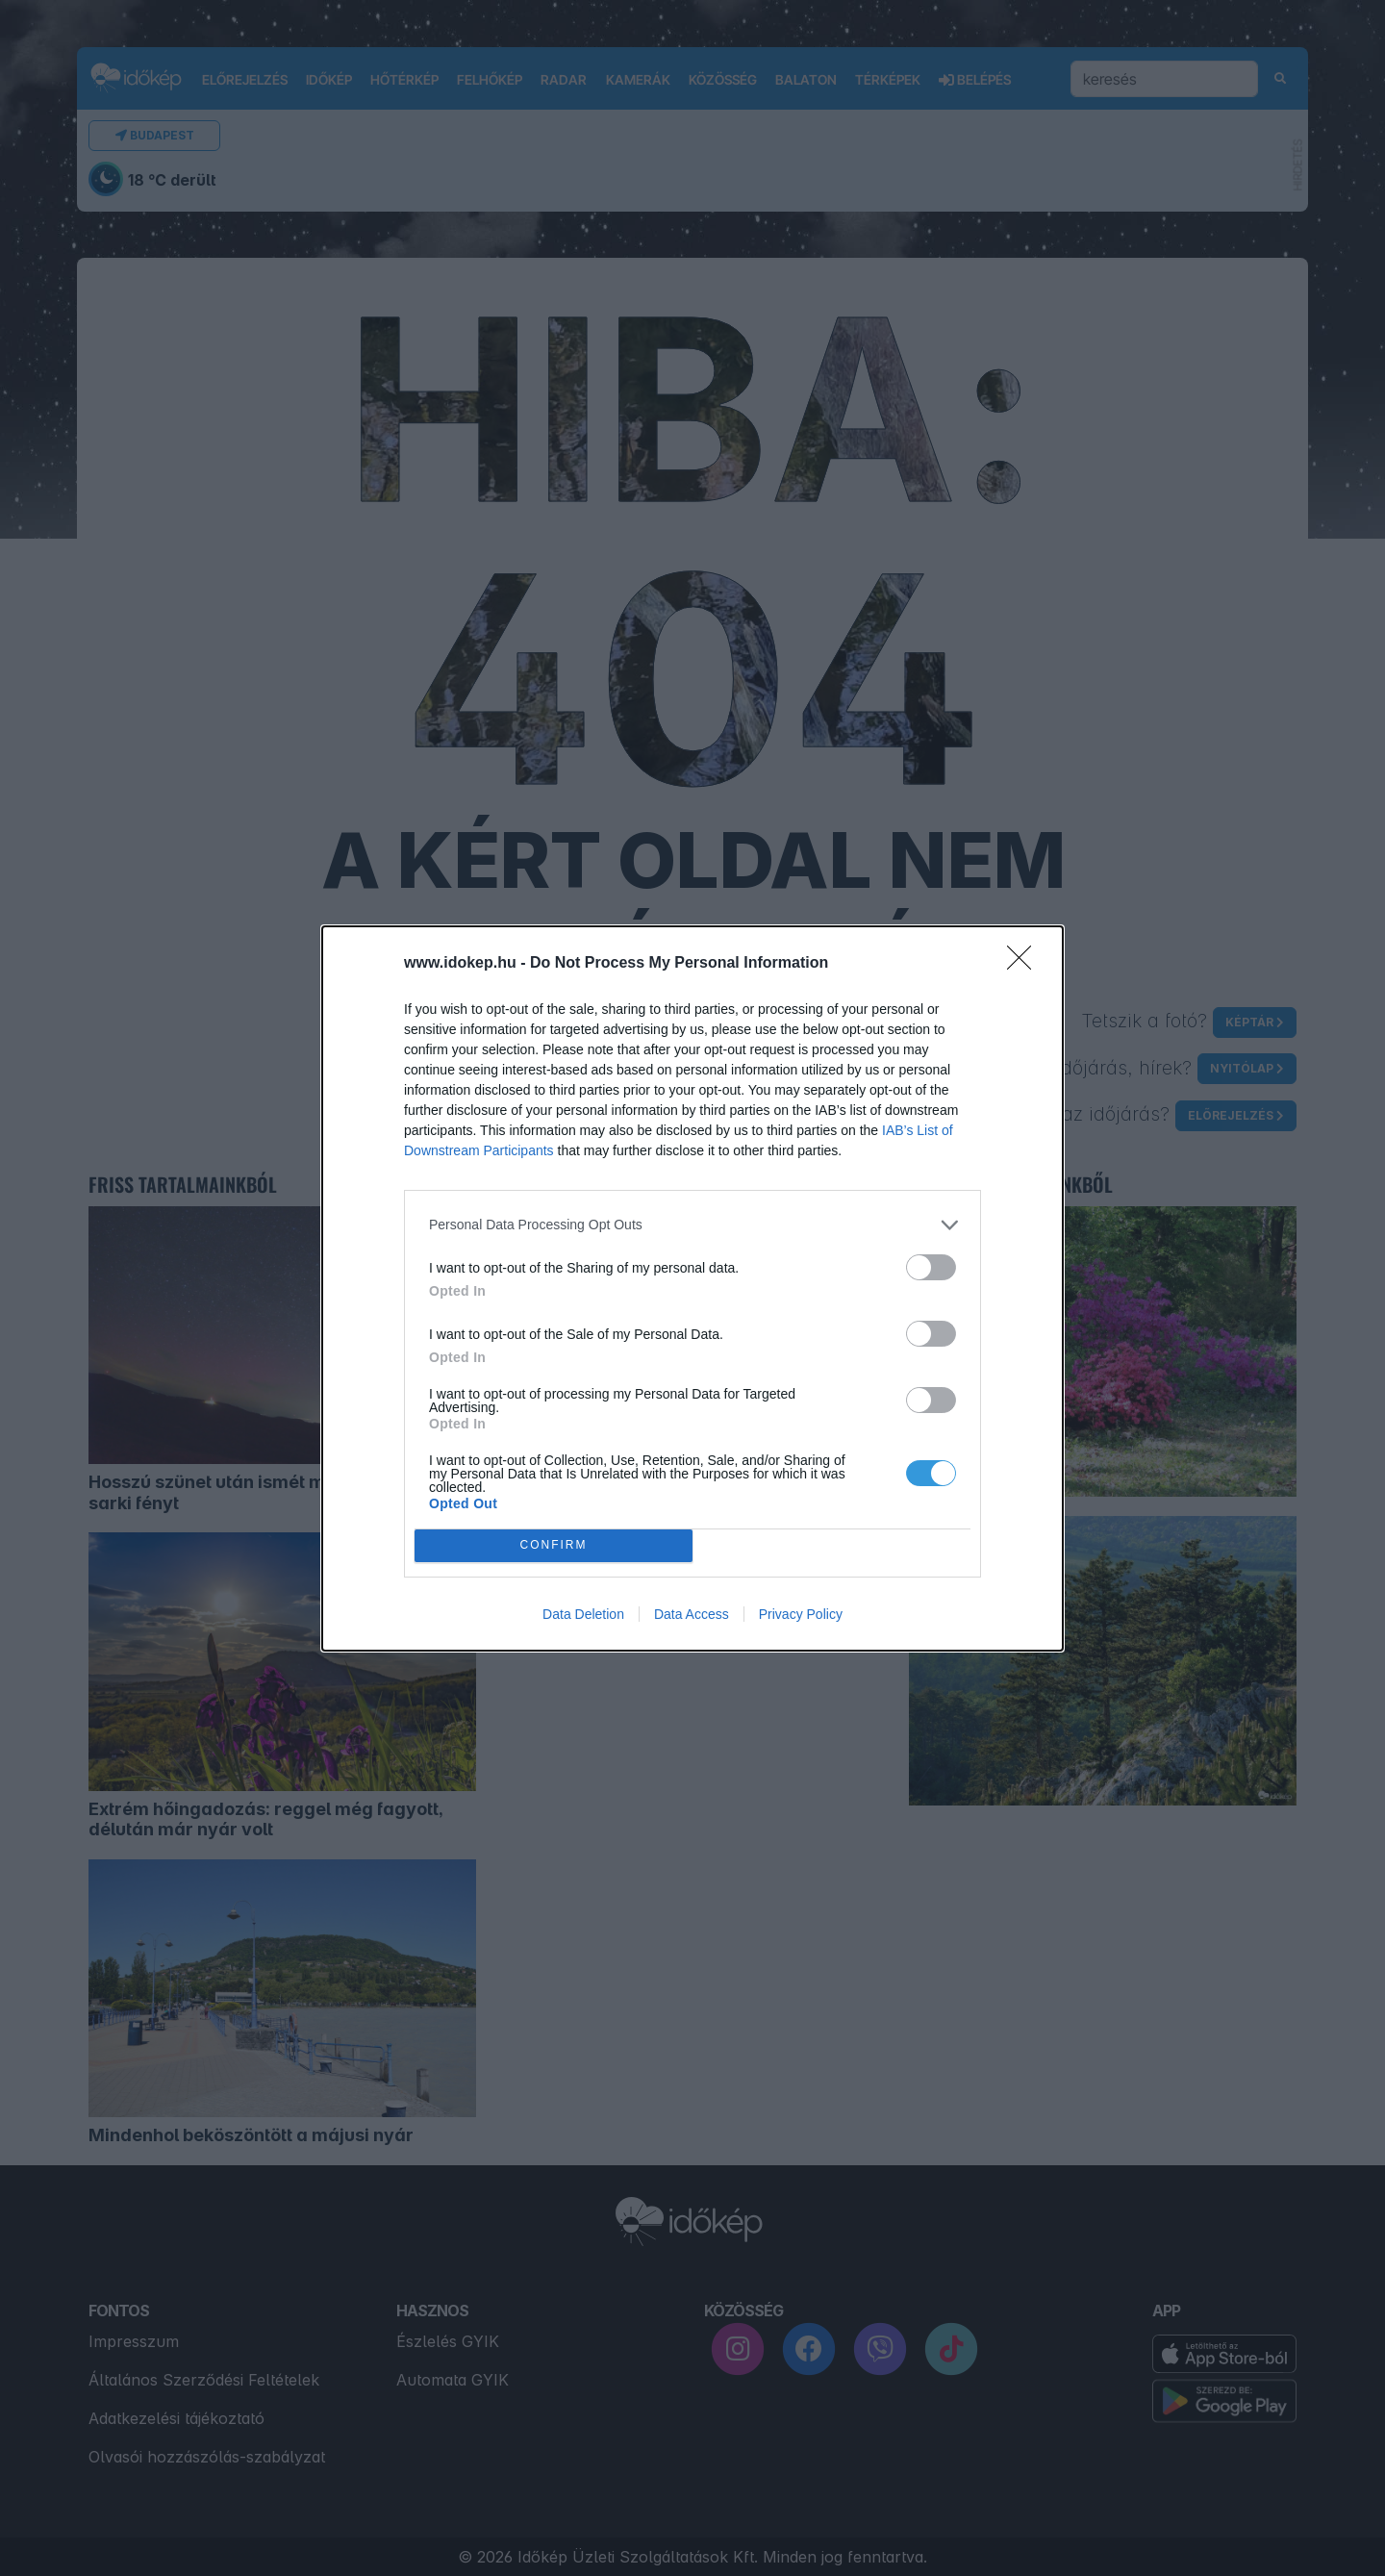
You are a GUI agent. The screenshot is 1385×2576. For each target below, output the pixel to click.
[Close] (1025, 964)
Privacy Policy (801, 1614)
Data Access (691, 1614)
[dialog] (692, 1288)
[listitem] (692, 1225)
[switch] (931, 1267)
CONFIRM (553, 1545)
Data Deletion (583, 1614)
